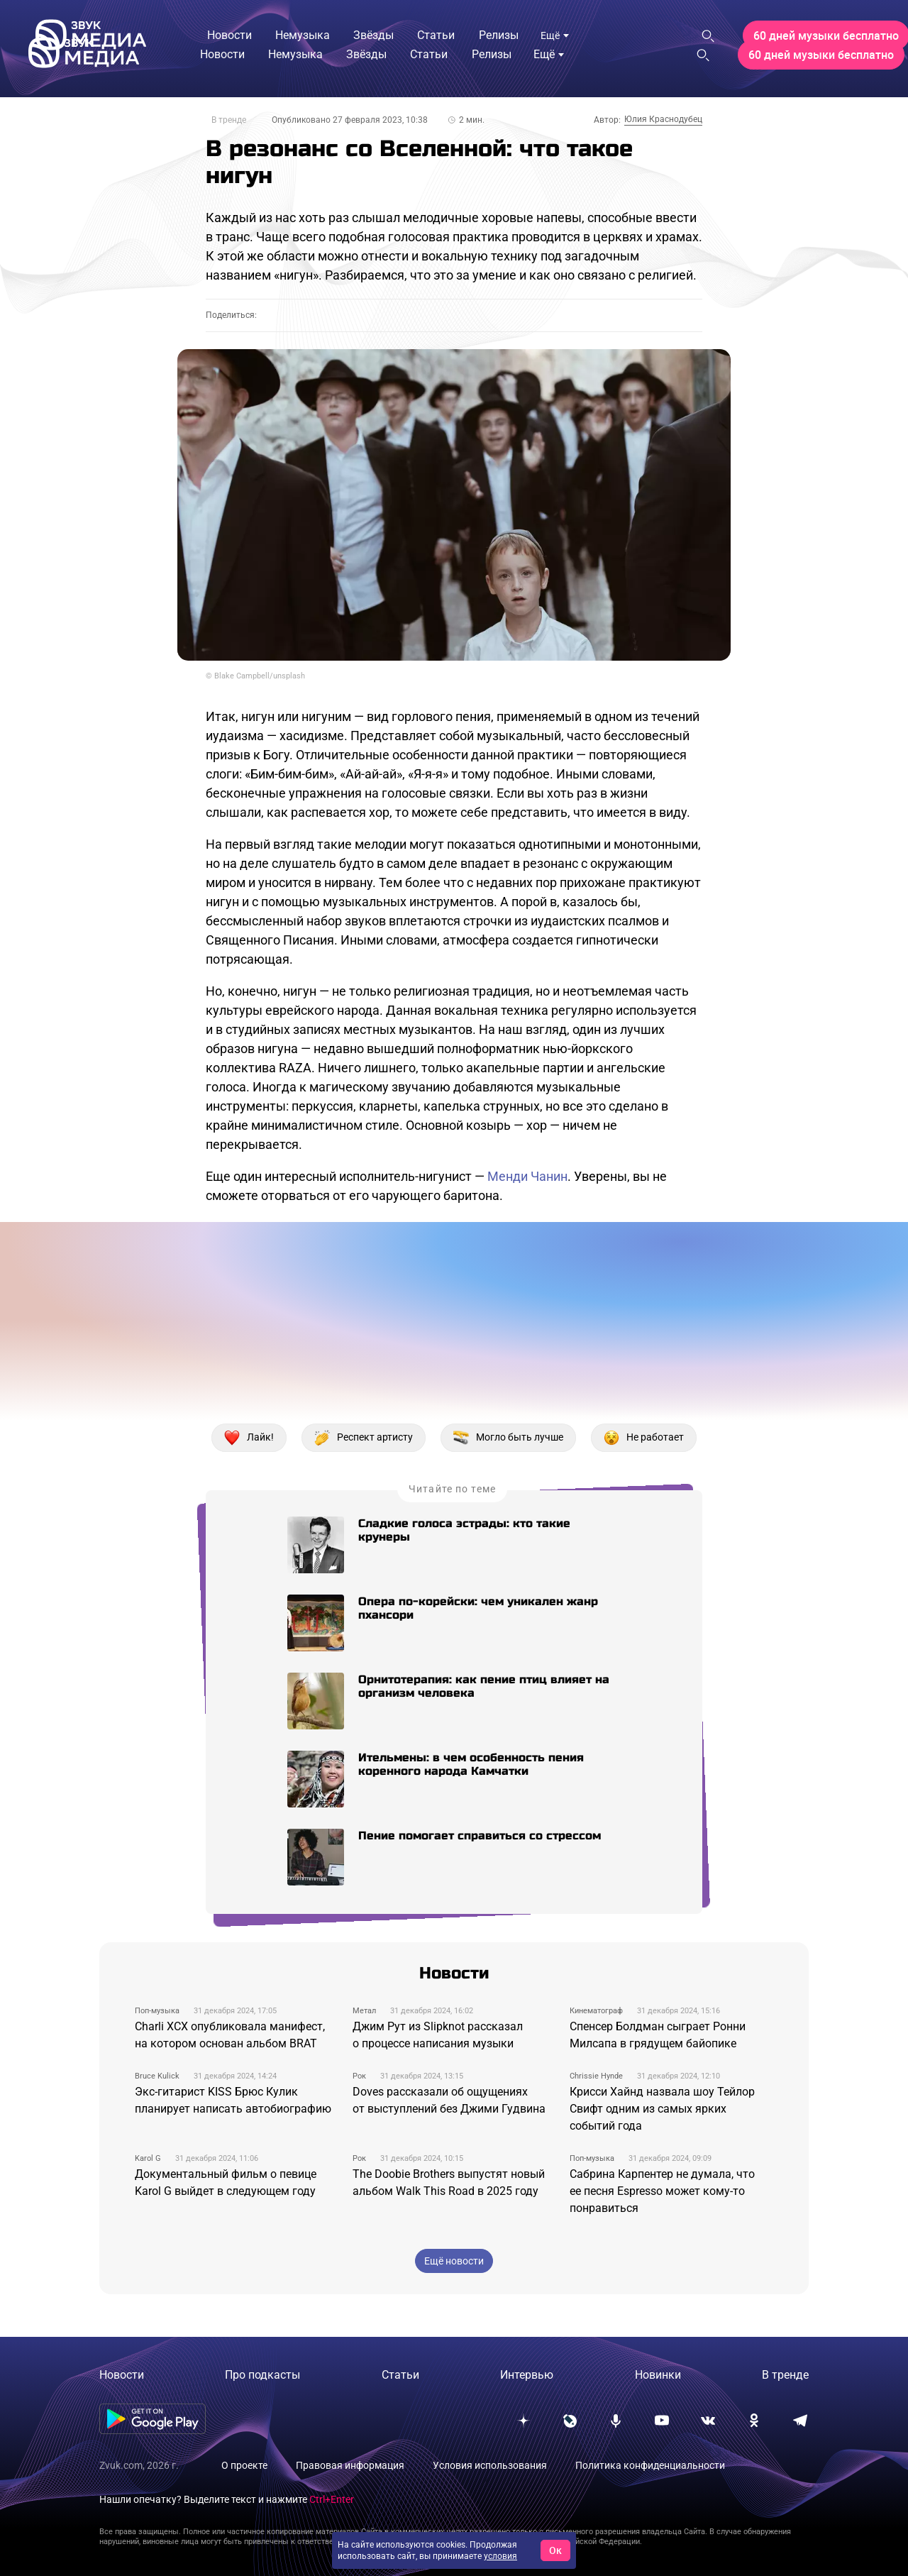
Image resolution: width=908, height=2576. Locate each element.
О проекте (244, 2465)
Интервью (526, 2375)
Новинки (658, 2375)
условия (500, 2556)
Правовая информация (350, 2465)
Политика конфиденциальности (650, 2465)
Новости (121, 2375)
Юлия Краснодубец (663, 119)
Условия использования (490, 2465)
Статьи (400, 2375)
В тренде (228, 120)
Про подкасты (262, 2375)
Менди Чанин (527, 1176)
